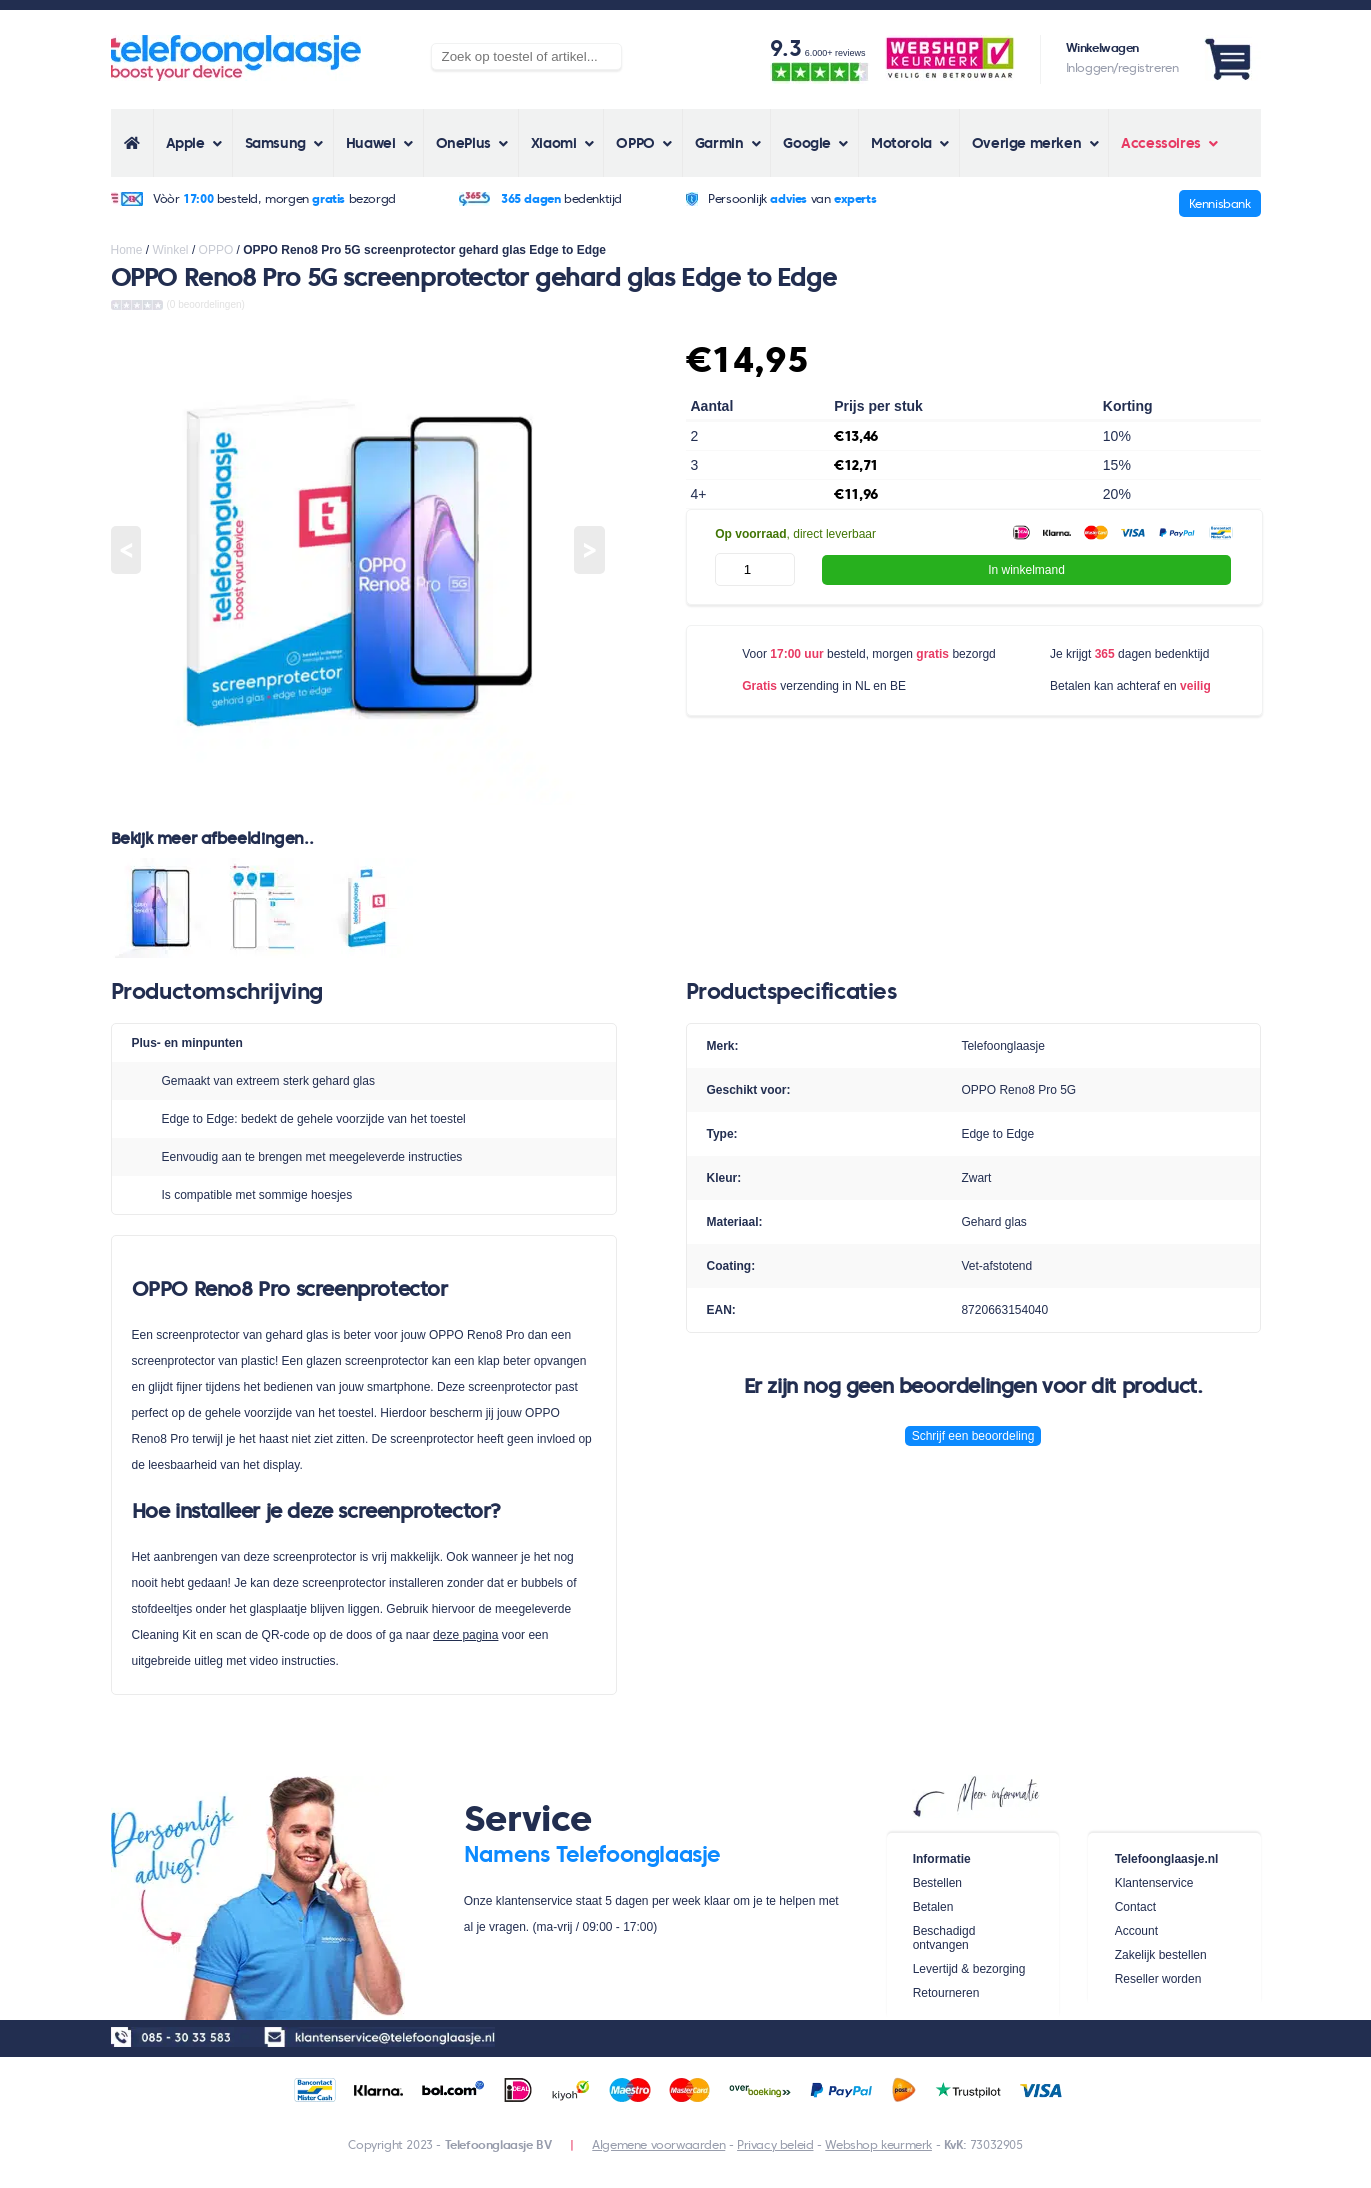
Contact (1135, 1907)
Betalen (933, 1907)
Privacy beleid (775, 2144)
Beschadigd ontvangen (944, 1938)
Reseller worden (1158, 1979)
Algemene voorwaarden (658, 2144)
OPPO (216, 250)
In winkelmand (1026, 570)
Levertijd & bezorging (969, 1969)
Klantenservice (1154, 1883)
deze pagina (465, 1635)
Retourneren (946, 1993)
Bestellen (937, 1883)
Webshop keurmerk (878, 2144)
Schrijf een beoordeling (973, 1436)
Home (127, 250)
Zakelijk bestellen (1161, 1955)
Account (1136, 1931)
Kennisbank (1220, 203)
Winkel (171, 250)
